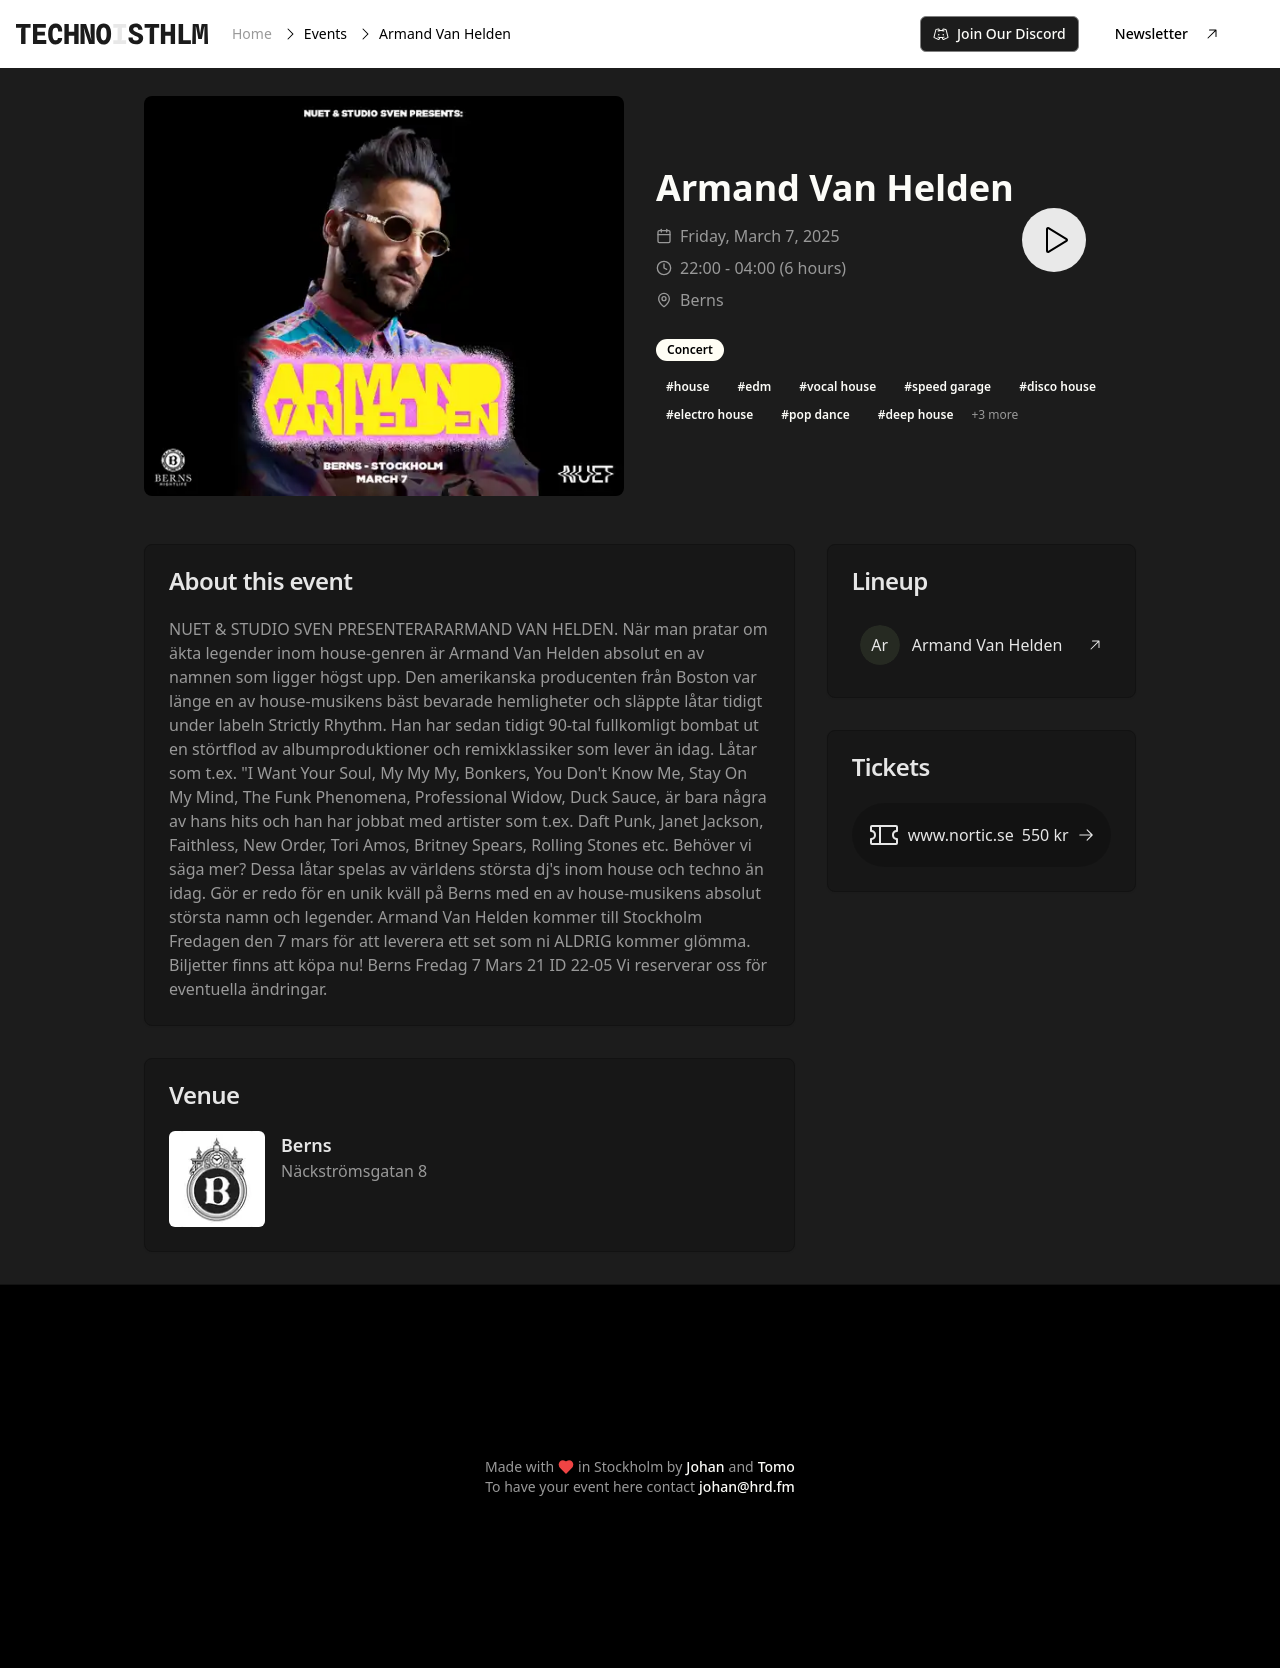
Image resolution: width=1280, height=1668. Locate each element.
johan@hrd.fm (747, 1486)
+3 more (994, 414)
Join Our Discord (999, 33)
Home (252, 33)
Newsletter (1167, 33)
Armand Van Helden (445, 33)
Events (325, 33)
